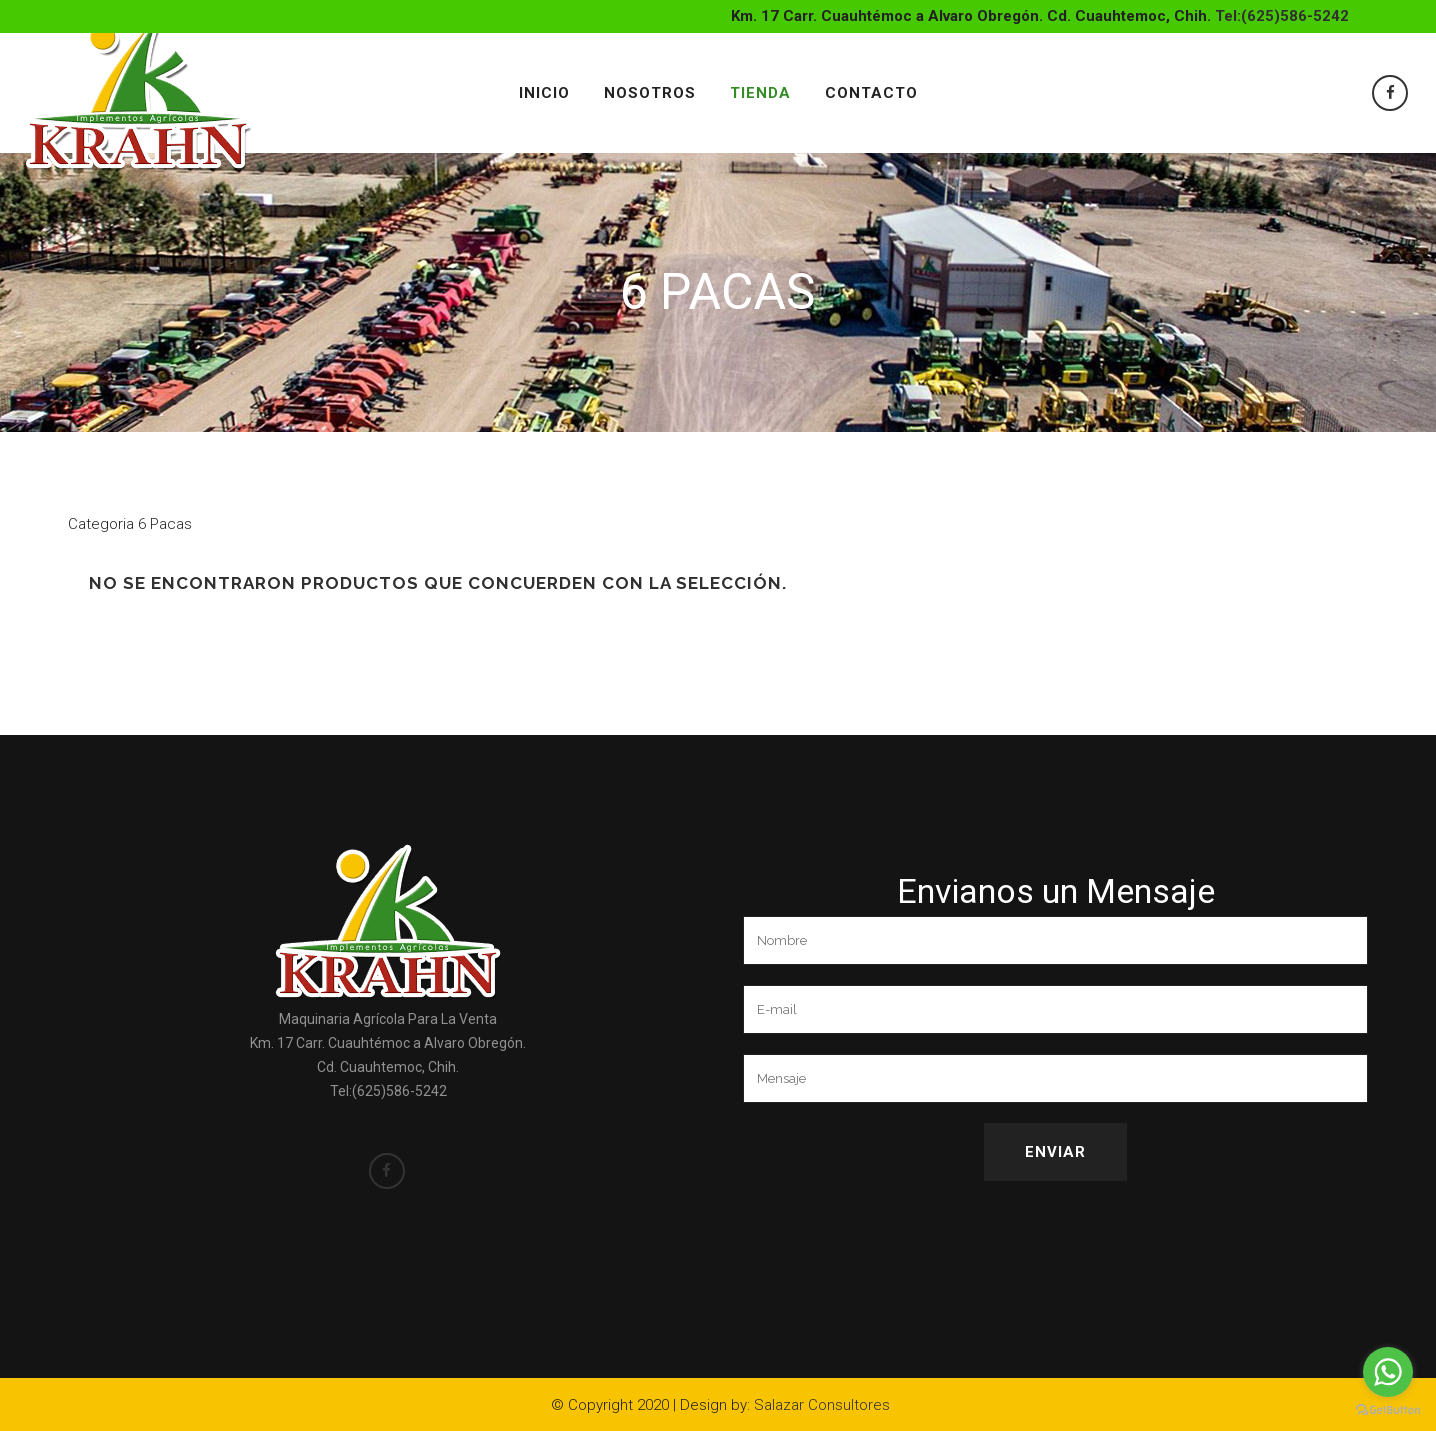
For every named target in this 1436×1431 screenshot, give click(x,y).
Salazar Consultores (822, 1405)
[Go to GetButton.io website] (1388, 1410)
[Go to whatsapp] (1388, 1372)
